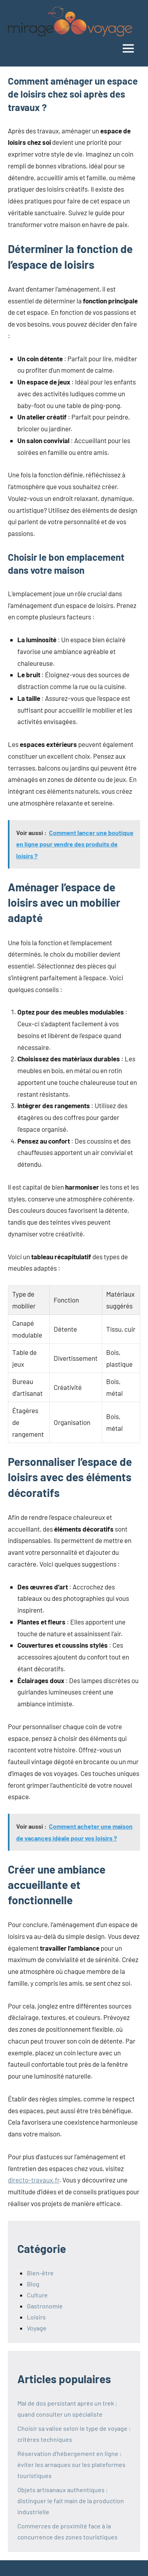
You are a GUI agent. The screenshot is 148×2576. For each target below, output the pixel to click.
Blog (33, 2284)
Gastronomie (45, 2306)
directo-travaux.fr (33, 2180)
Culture (37, 2295)
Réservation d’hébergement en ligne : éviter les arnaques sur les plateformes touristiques (71, 2464)
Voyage (37, 2328)
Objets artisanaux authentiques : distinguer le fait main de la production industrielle (70, 2500)
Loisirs (36, 2317)
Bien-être (40, 2273)
